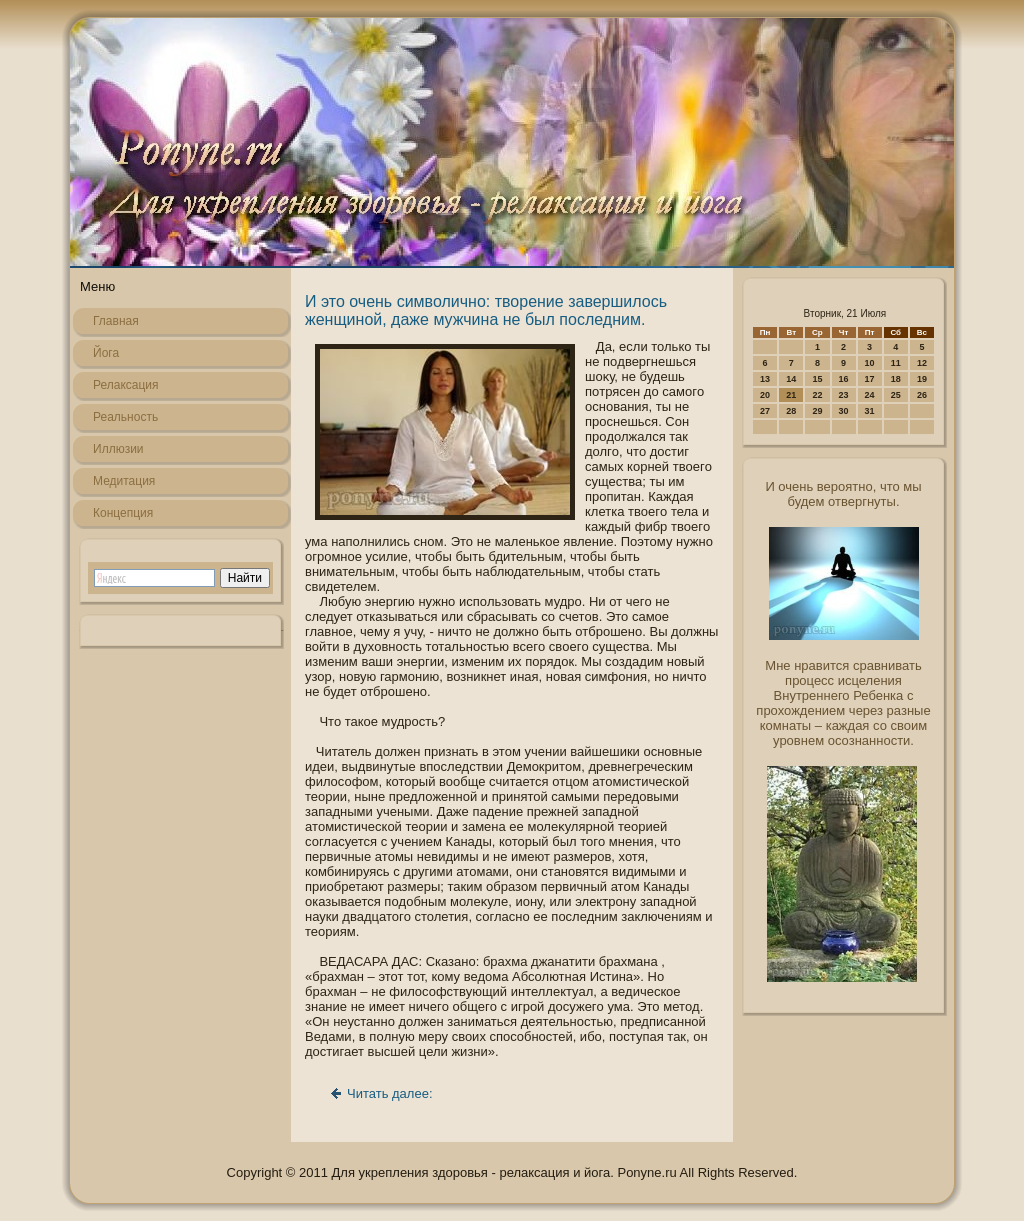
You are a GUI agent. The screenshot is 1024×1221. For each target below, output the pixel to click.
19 (922, 379)
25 (896, 395)
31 (870, 411)
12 (922, 363)
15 (817, 379)
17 (870, 379)
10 (870, 363)
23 (844, 395)
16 (844, 379)
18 (896, 379)
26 (922, 395)
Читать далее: (390, 1093)
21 (791, 395)
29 (817, 411)
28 (791, 411)
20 (765, 395)
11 (896, 363)
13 (765, 379)
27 (765, 411)
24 (870, 395)
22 (817, 395)
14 (791, 379)
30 (844, 411)
